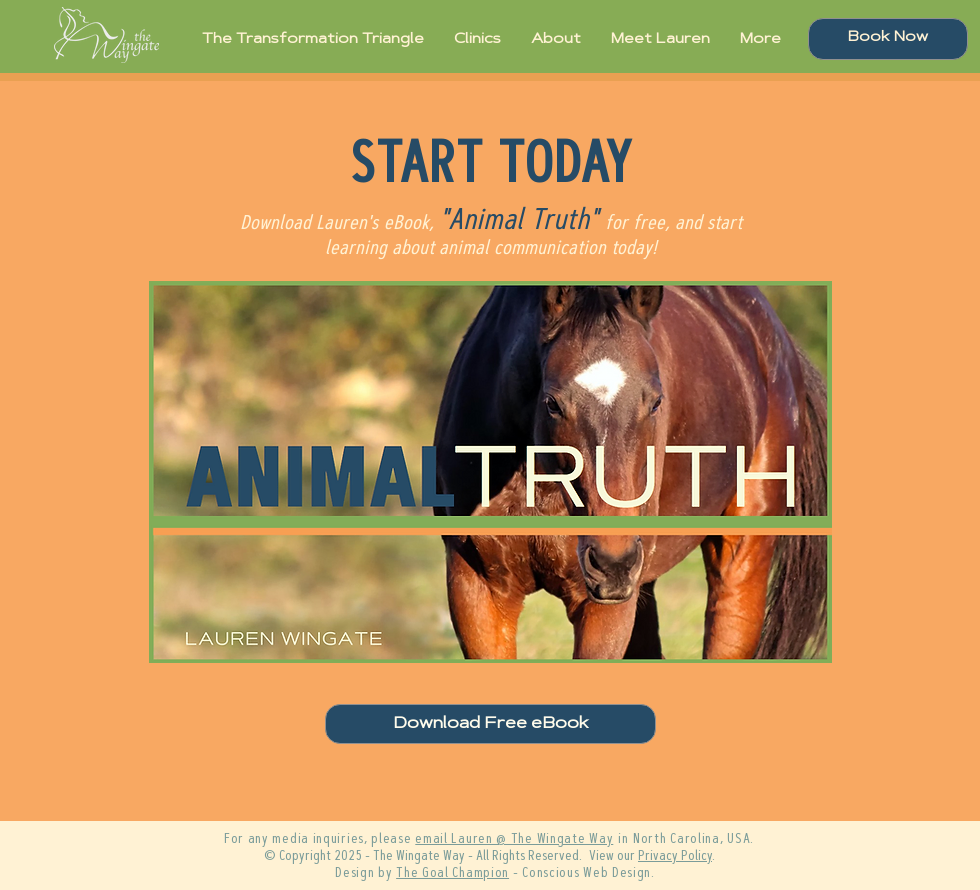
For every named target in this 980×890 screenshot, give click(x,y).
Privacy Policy (675, 857)
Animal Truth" (523, 222)
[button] (490, 472)
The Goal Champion (452, 874)
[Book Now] (888, 39)
